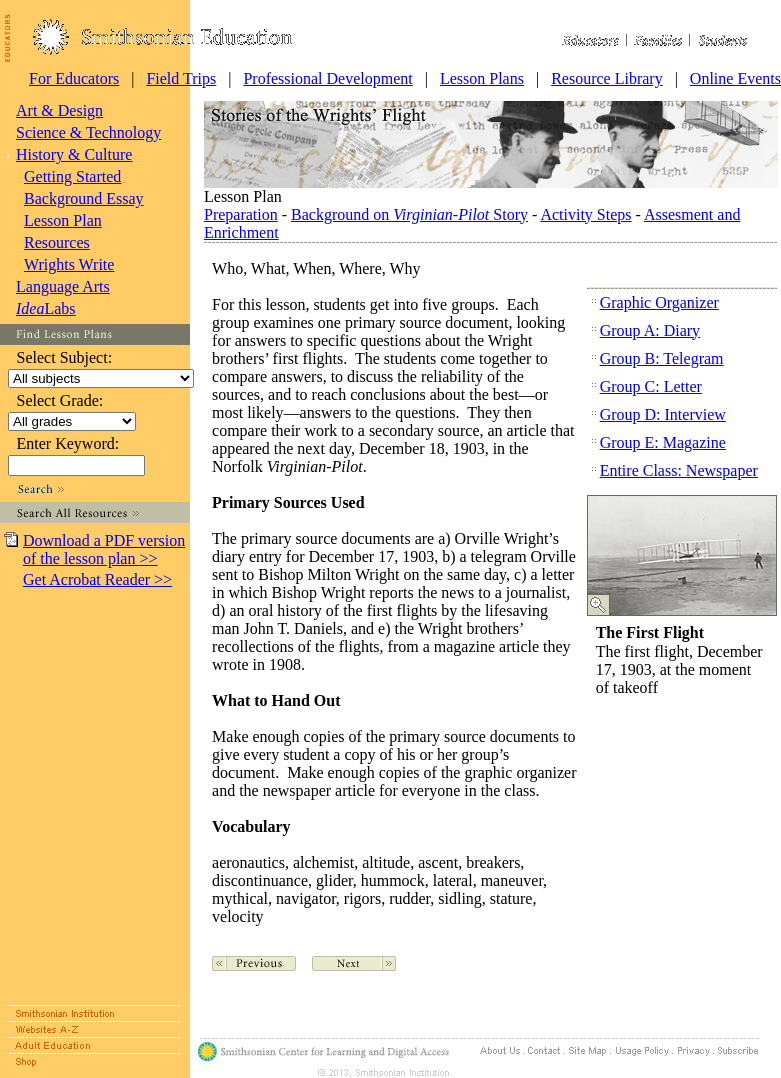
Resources (57, 242)
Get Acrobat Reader (97, 579)
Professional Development (327, 78)
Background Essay (84, 198)
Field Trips (181, 78)
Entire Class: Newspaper (679, 470)
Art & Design (59, 110)
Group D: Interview (663, 414)
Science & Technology (88, 132)
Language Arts (63, 286)
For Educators (74, 78)
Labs (46, 308)
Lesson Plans (482, 78)
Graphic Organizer (659, 302)
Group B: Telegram (662, 358)
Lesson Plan (63, 220)
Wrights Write (69, 264)
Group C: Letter (651, 386)
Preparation (241, 214)
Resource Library (607, 78)
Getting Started (72, 176)
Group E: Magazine (663, 442)
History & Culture (74, 154)
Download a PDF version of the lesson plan (104, 549)
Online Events (735, 78)
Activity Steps (585, 214)
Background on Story (409, 214)
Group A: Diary (650, 330)
